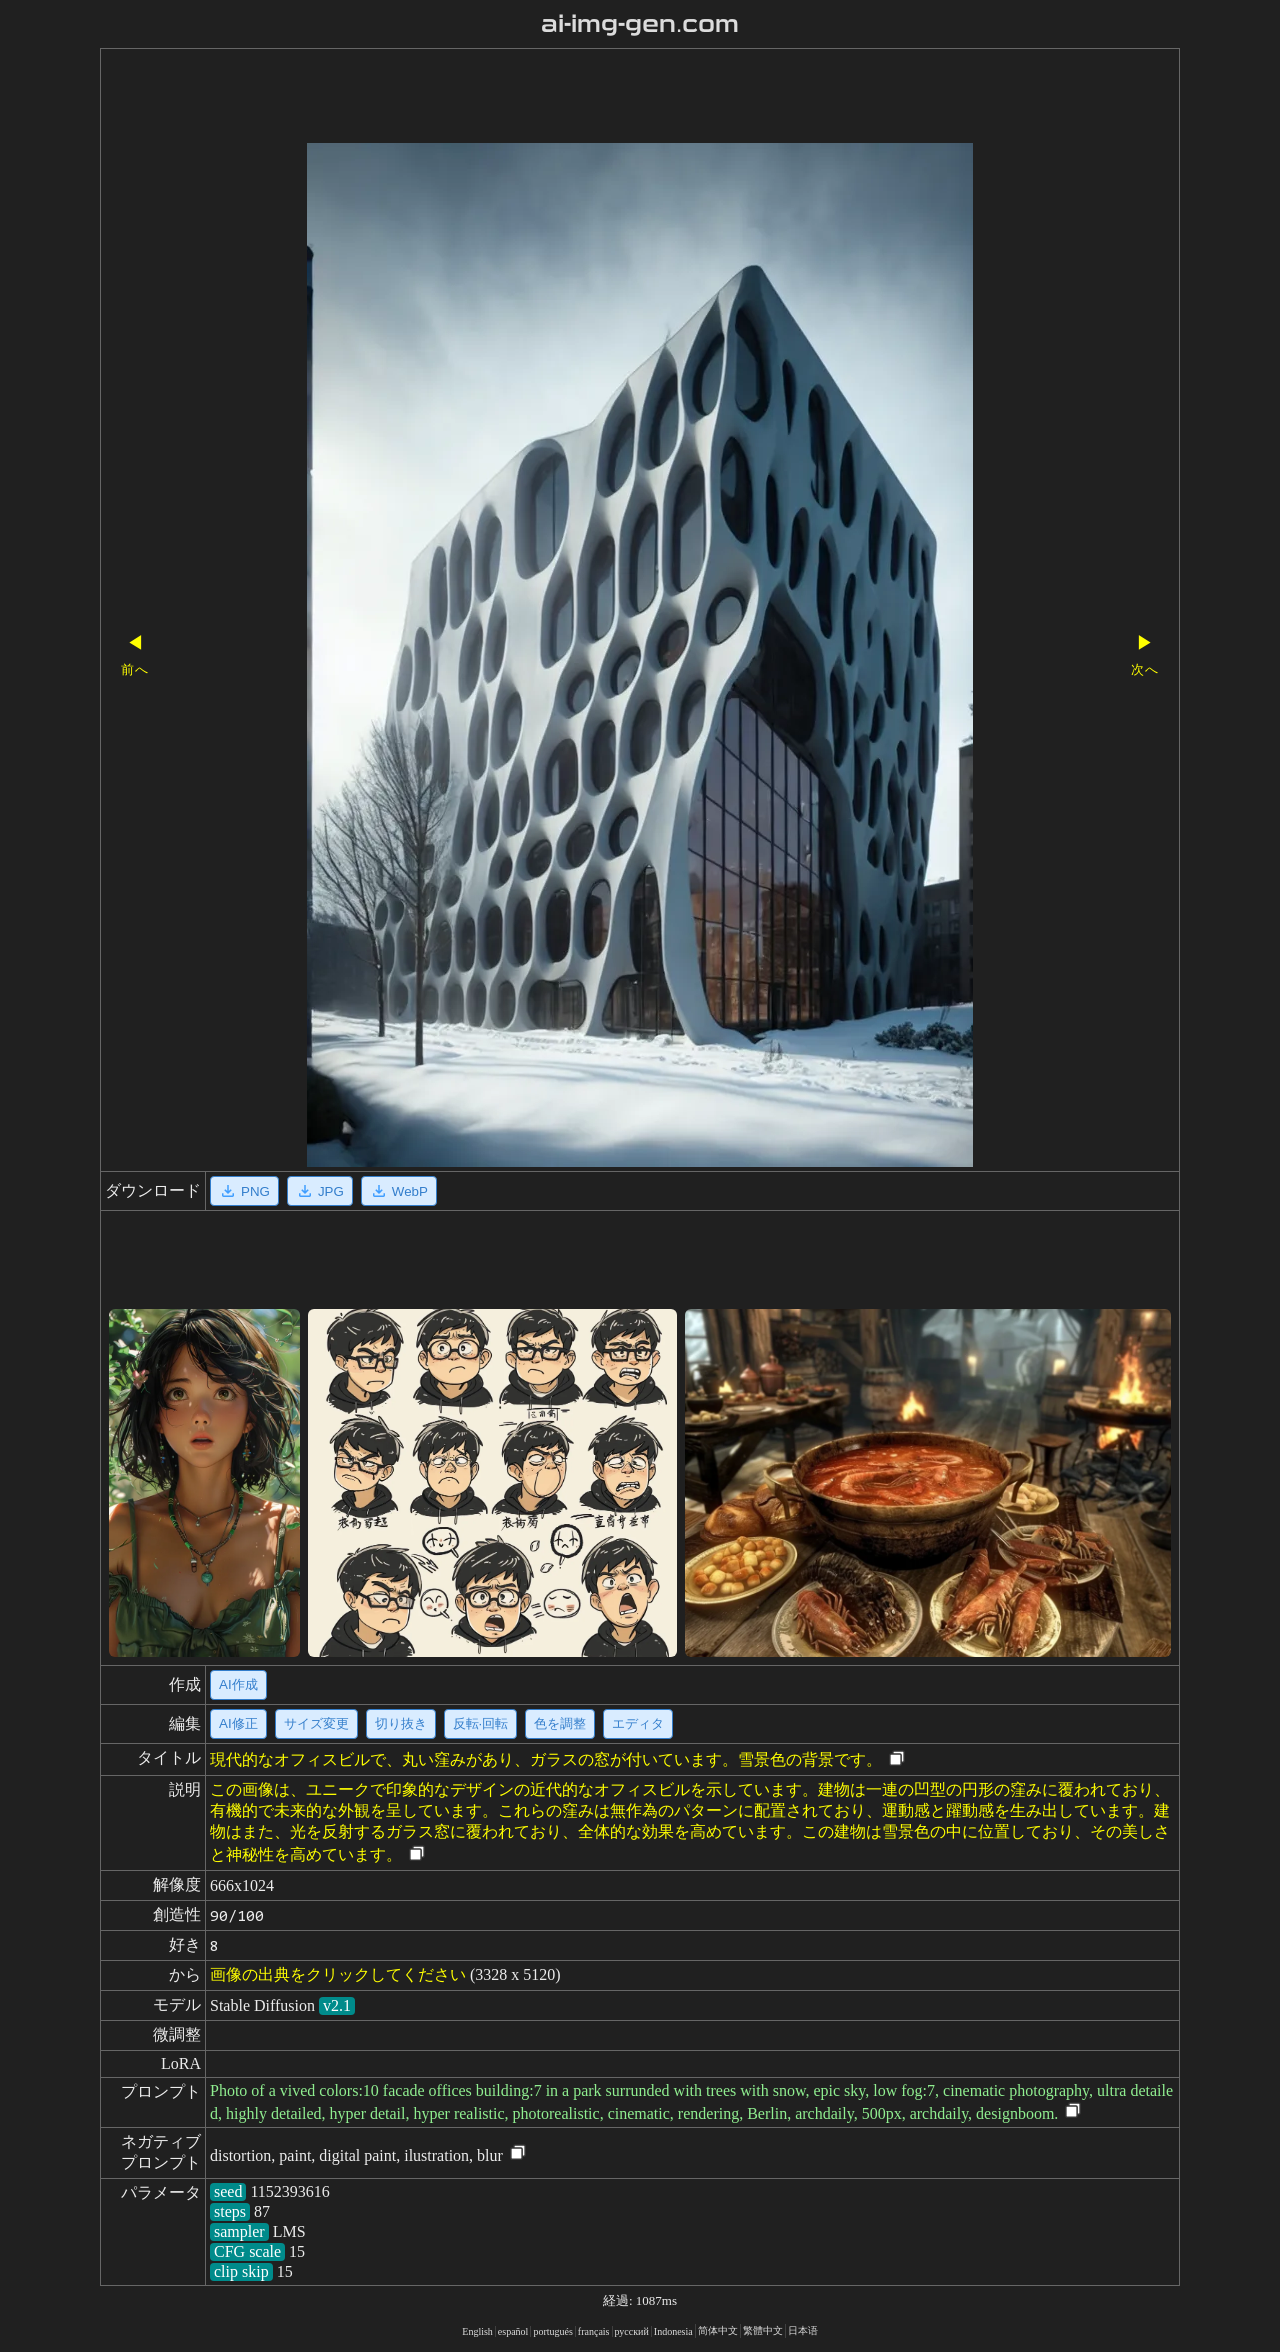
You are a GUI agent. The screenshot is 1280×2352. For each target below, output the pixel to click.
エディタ (638, 1723)
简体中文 (718, 2330)
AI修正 (238, 1723)
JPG (320, 1191)
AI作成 (238, 1684)
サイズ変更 (316, 1723)
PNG (244, 1191)
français (594, 2331)
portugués (552, 2331)
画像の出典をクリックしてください (338, 1974)
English (477, 2331)
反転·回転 (481, 1723)
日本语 (803, 2330)
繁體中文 (763, 2330)
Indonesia (673, 2331)
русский (632, 2331)
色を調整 (560, 1723)
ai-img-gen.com (640, 24)
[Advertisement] (605, 98)
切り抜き (401, 1723)
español (513, 2331)
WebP (399, 1191)
